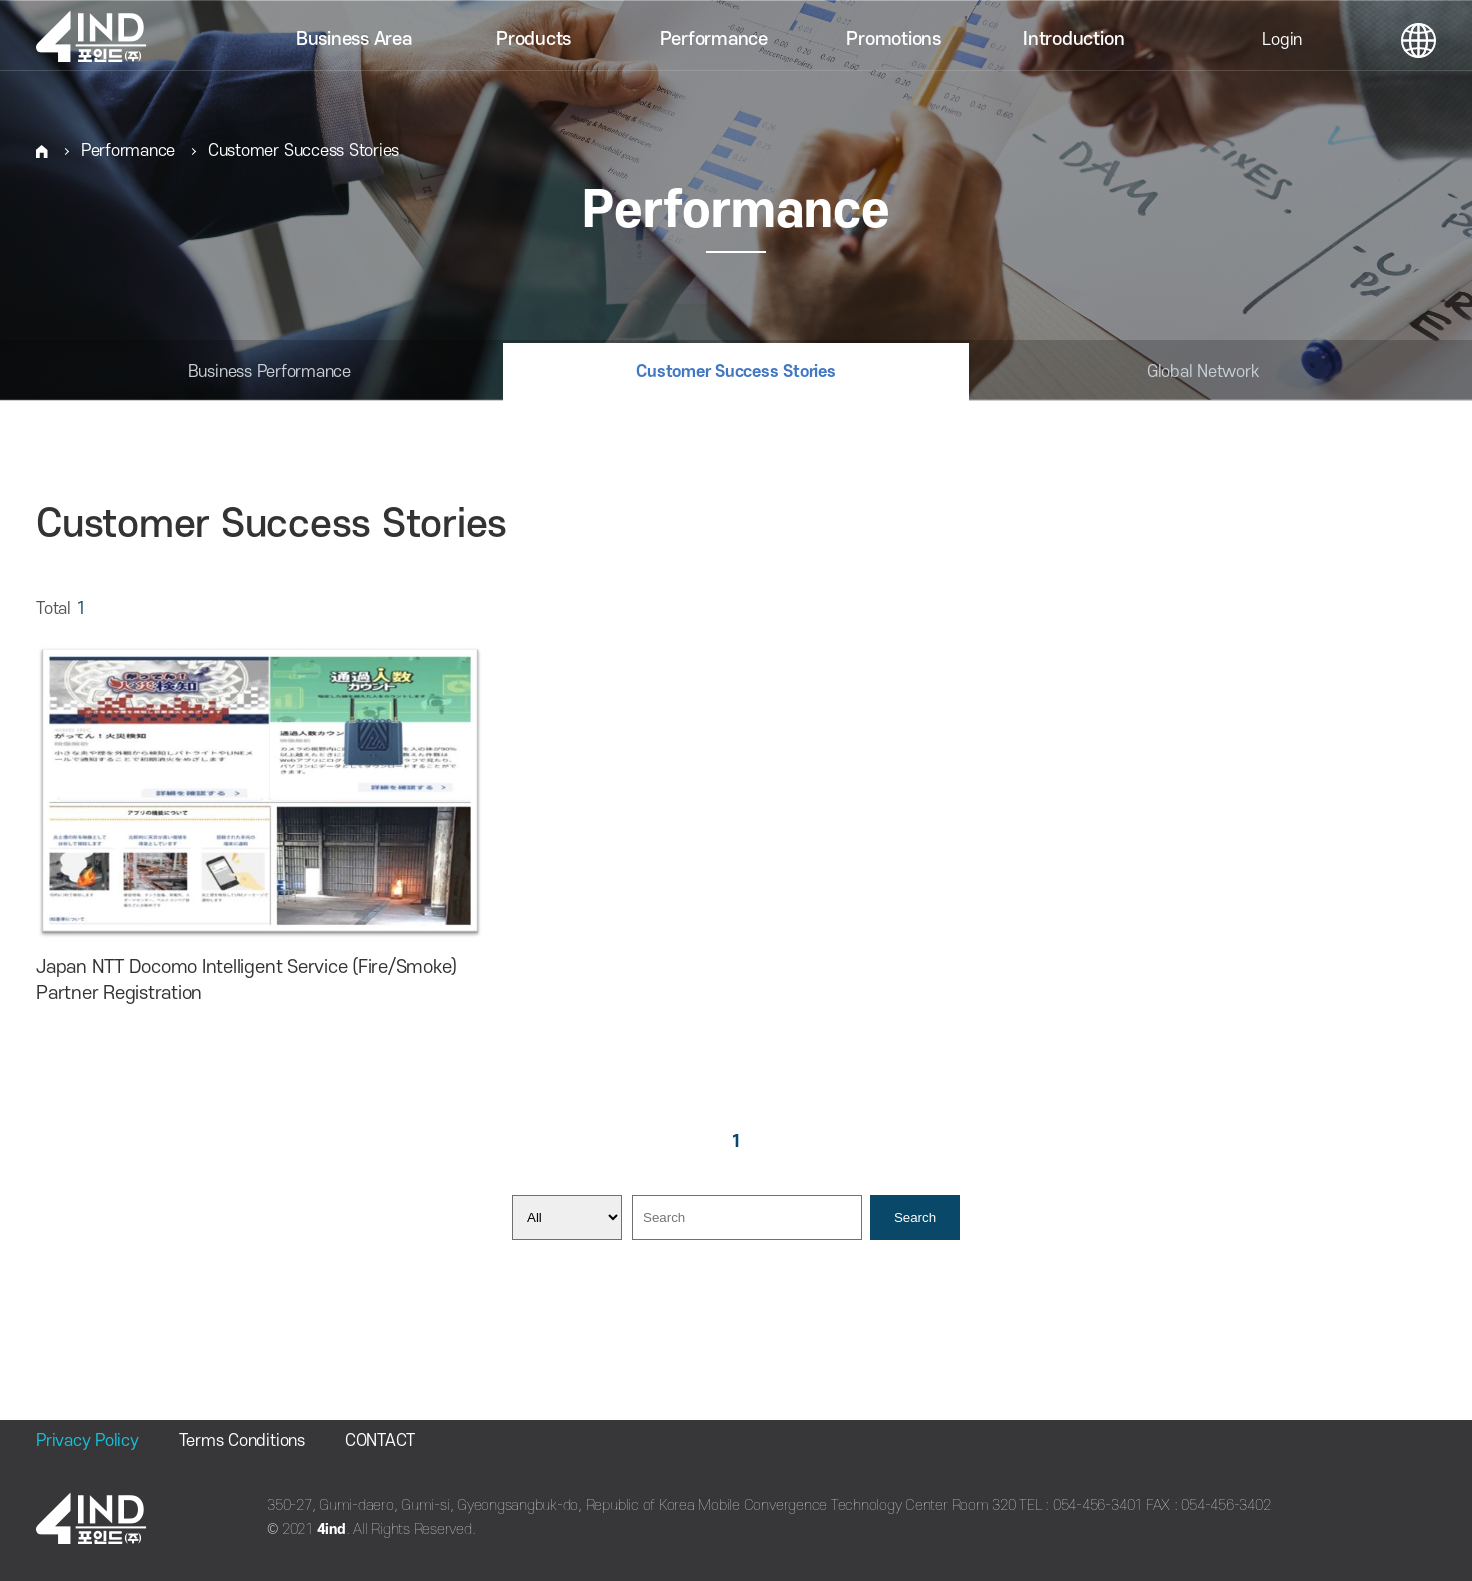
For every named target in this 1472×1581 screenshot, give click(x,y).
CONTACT (380, 1441)
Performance (714, 39)
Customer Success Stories (303, 151)
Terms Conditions (242, 1441)
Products (533, 39)
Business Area (354, 39)
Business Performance (269, 372)
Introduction (1073, 39)
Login (1282, 40)
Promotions (893, 39)
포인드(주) (100, 40)
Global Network (1203, 372)
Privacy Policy (87, 1441)
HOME (42, 151)
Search (915, 1217)
